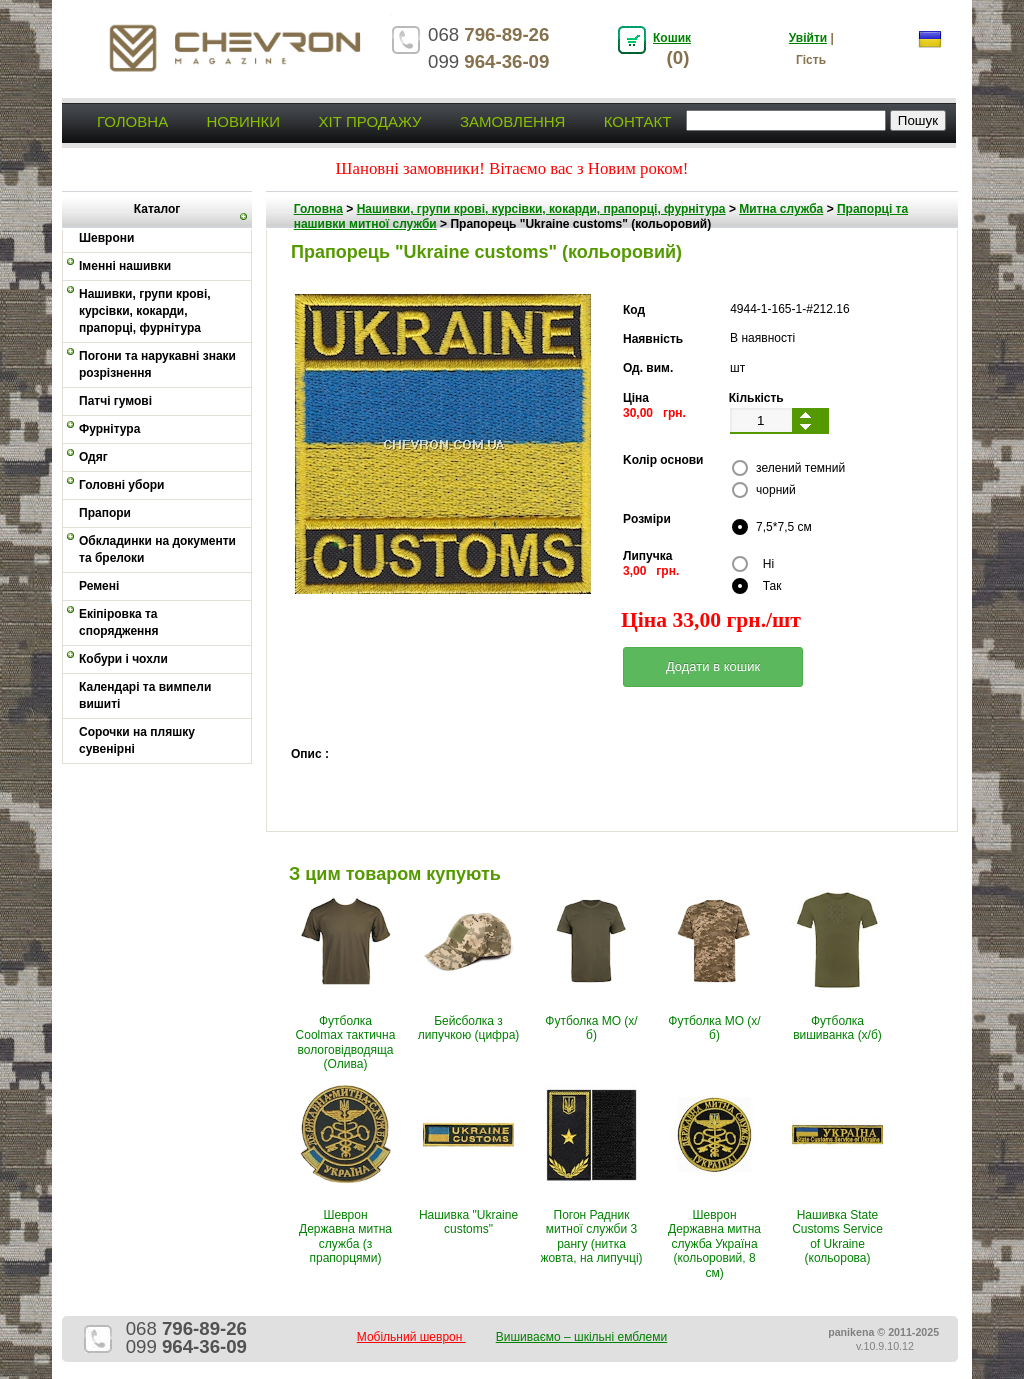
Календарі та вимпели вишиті (145, 695)
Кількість (756, 398)
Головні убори (121, 485)
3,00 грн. (651, 571)
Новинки (243, 121)
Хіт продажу (369, 121)
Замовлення (512, 121)
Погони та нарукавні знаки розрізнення (157, 364)
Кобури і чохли (123, 659)
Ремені (99, 586)
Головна (132, 121)
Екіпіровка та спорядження (119, 622)
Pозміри (647, 519)
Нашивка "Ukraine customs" (468, 1222)
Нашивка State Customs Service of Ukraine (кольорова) (837, 1236)
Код (634, 310)
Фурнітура (109, 429)
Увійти (808, 38)
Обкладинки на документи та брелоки (157, 549)
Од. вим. (648, 368)
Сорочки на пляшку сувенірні (137, 740)
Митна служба (781, 209)
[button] (713, 667)
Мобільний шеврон (411, 1337)
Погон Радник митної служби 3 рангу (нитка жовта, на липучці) (591, 1236)
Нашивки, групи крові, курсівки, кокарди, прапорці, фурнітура (145, 311)
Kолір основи (663, 460)
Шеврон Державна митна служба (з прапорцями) (345, 1236)
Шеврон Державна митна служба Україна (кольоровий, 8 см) (714, 1244)
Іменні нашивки (125, 266)
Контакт (638, 121)
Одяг (93, 457)
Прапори (105, 513)
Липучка (647, 556)
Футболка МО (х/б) (591, 1028)
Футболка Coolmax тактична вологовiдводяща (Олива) (346, 1042)
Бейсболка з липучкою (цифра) (469, 1028)
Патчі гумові (115, 401)
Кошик (672, 38)
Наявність (653, 339)
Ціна (636, 398)
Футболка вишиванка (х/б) (837, 1028)
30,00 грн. (654, 413)
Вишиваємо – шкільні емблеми (582, 1337)
